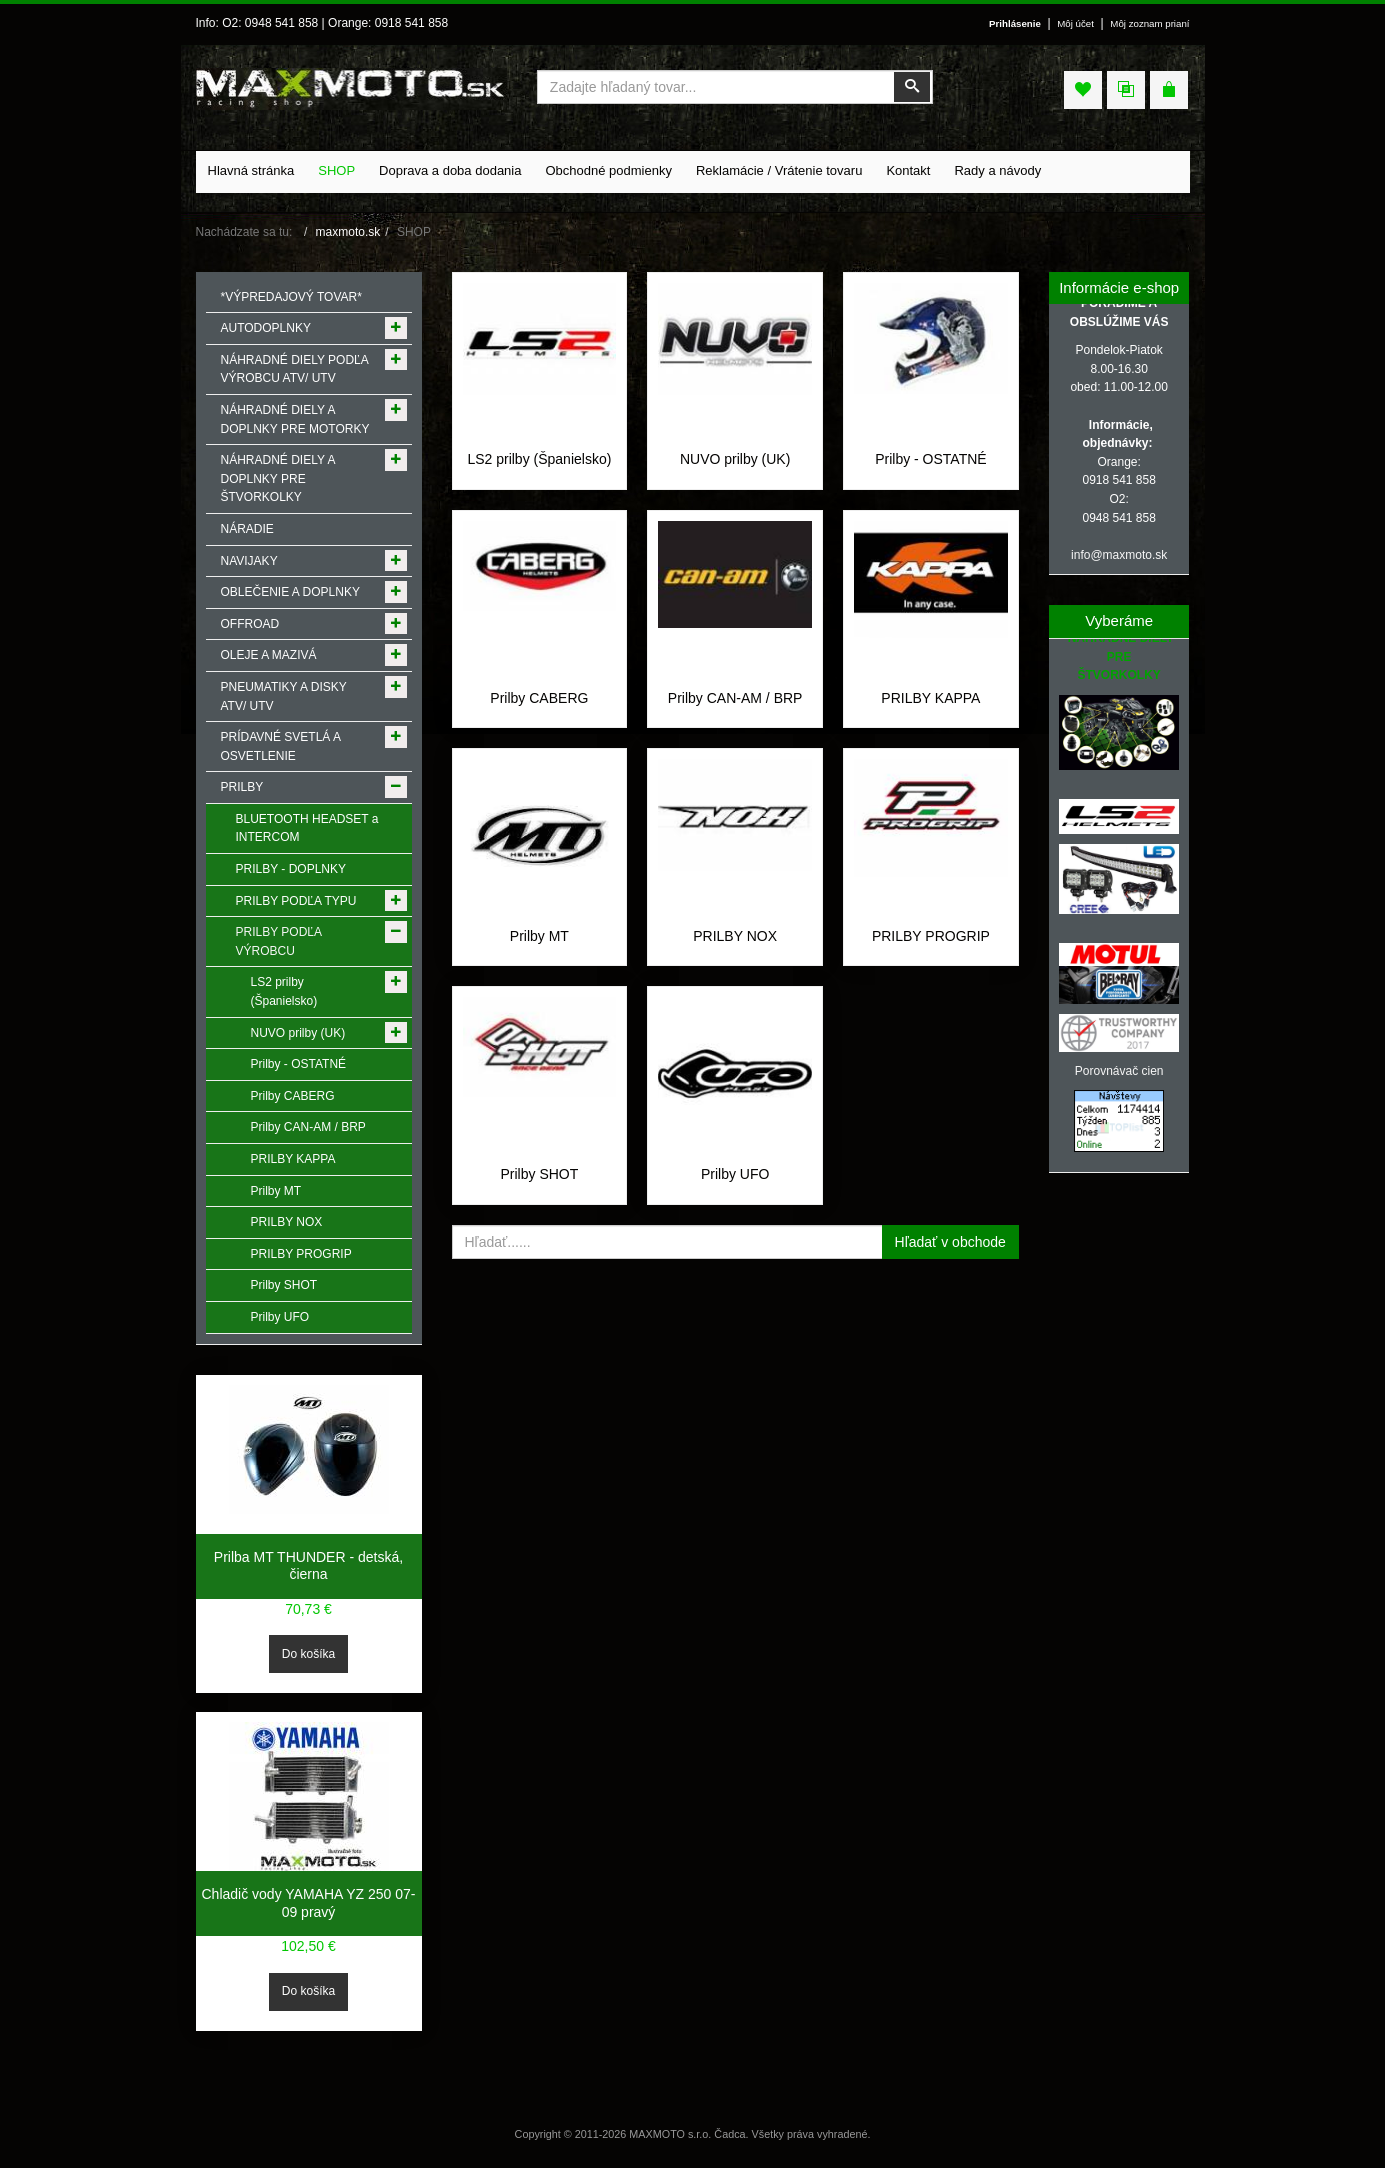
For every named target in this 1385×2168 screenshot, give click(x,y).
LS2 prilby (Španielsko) (539, 459)
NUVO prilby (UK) (735, 459)
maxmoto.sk (348, 232)
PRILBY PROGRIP (931, 936)
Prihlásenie (1015, 23)
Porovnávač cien (1119, 1071)
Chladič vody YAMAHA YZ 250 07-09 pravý (309, 1903)
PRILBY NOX (735, 936)
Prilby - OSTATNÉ (931, 459)
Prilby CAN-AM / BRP (735, 698)
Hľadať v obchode (950, 1242)
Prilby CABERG (539, 698)
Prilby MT (539, 936)
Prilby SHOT (539, 1174)
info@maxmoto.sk (1119, 555)
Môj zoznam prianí (1149, 23)
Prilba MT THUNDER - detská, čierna (308, 1566)
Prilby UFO (735, 1174)
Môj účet (1075, 23)
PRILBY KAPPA (930, 698)
